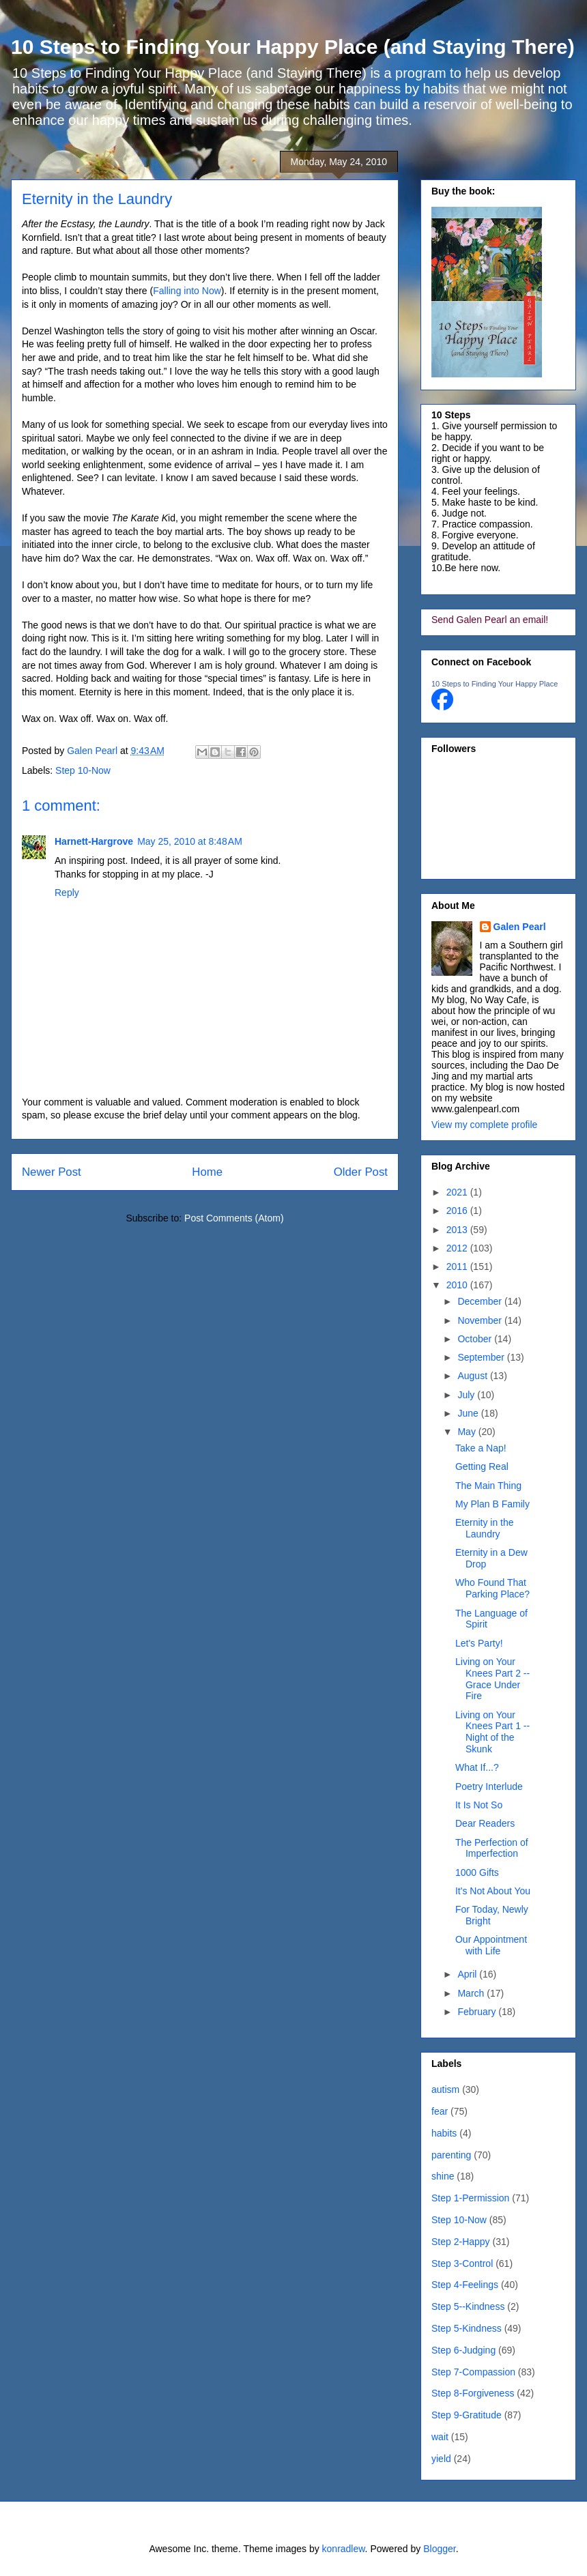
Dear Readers (485, 1823)
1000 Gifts (477, 1872)
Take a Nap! (480, 1448)
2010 (458, 1284)
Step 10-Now (83, 770)
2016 (458, 1210)
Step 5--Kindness (467, 2306)
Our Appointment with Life (491, 1945)
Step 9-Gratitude (466, 2414)
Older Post (361, 1172)
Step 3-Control (462, 2263)
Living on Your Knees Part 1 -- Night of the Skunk (492, 1731)
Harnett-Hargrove (94, 841)
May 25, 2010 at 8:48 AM (189, 841)
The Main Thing (488, 1485)
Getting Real (482, 1466)
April (468, 1974)
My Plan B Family (492, 1504)
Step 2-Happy (460, 2241)
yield (441, 2458)
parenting (451, 2155)
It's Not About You (492, 1890)
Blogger (439, 2548)
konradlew (343, 2548)
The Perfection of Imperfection (491, 1848)
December (480, 1301)
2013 (458, 1229)
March (472, 1993)
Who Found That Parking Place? (492, 1588)
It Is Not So (478, 1804)
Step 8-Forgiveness (472, 2393)
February (477, 2011)
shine (442, 2176)
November (480, 1320)
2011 (458, 1266)
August (473, 1375)
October (475, 1338)
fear (439, 2111)
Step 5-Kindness (466, 2328)
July (467, 1394)
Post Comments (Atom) (233, 1218)
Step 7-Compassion (473, 2372)
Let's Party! (479, 1643)
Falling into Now (187, 290)
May (467, 1431)
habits (444, 2133)
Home (207, 1172)
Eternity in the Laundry (484, 1528)
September (481, 1357)
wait (439, 2436)
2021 (458, 1192)
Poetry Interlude (489, 1786)
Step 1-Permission (470, 2198)
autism (445, 2089)
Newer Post (51, 1172)
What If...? (477, 1767)
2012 (458, 1248)
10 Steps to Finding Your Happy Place (494, 684)
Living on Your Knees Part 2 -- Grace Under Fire (492, 1678)
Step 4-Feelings (464, 2284)
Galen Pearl (93, 750)
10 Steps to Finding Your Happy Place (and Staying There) (293, 46)
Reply (67, 892)
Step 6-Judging (463, 2350)
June (469, 1413)
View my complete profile (484, 1124)
